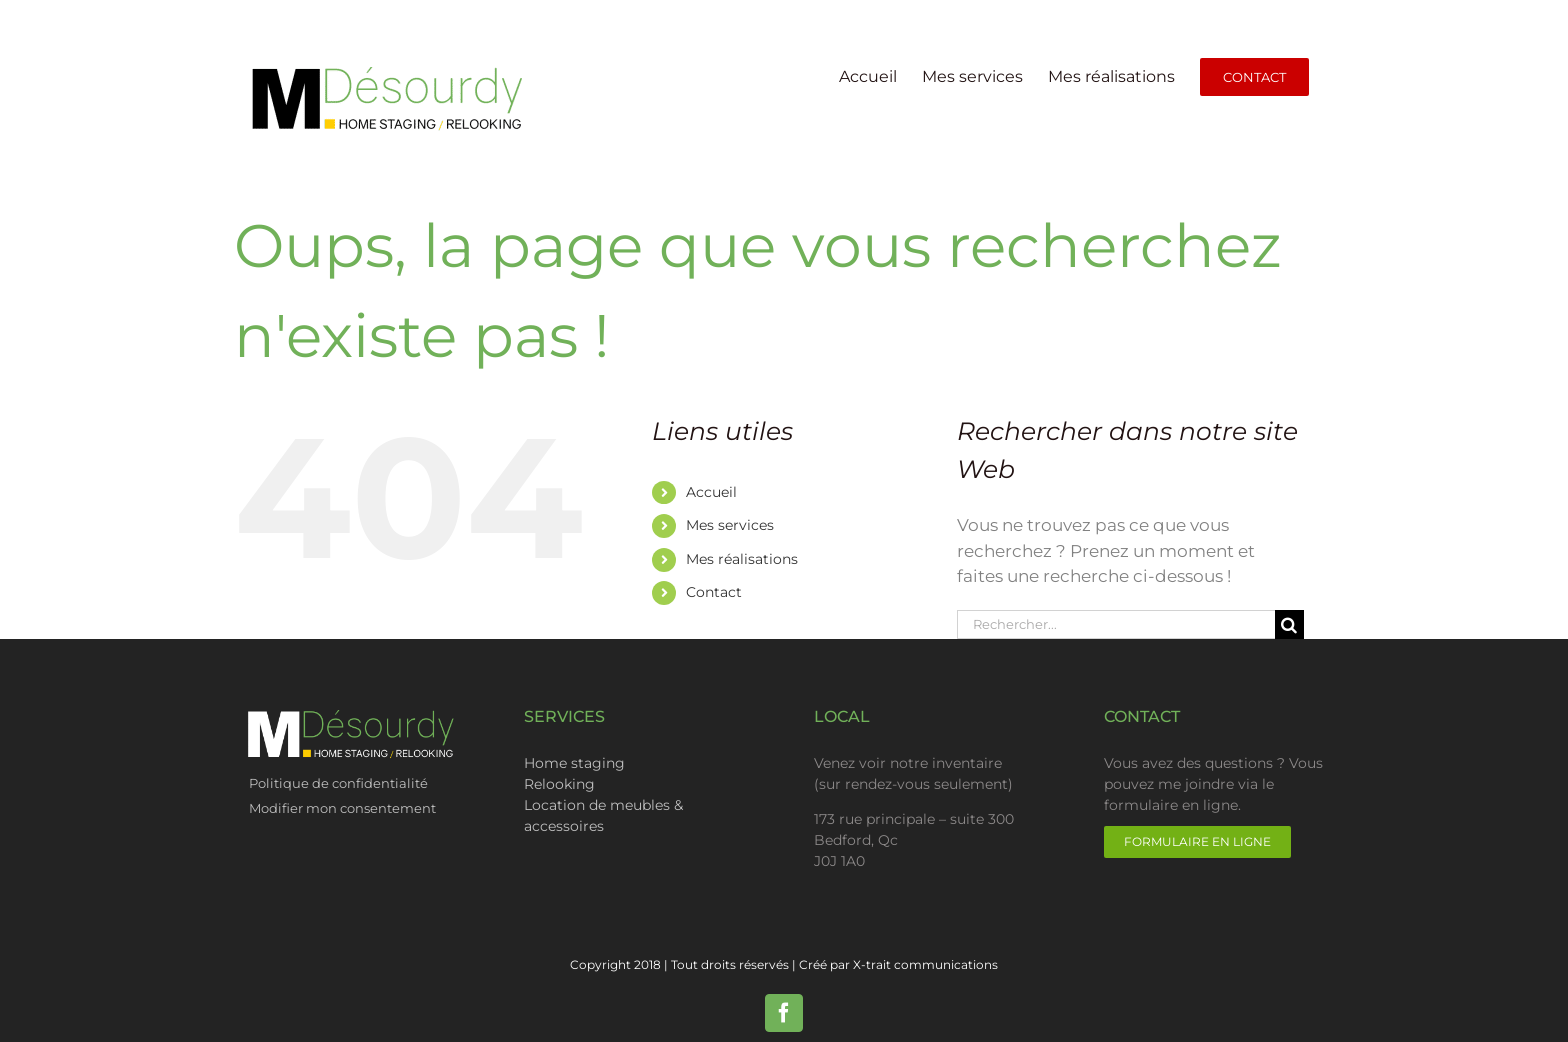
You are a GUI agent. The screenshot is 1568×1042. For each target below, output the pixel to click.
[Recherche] (1289, 624)
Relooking (559, 784)
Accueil (711, 492)
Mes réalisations (742, 559)
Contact (714, 592)
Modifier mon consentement (342, 808)
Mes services (730, 525)
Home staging (574, 763)
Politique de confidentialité (340, 783)
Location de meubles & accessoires (603, 815)
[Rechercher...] (1116, 624)
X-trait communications (925, 964)
